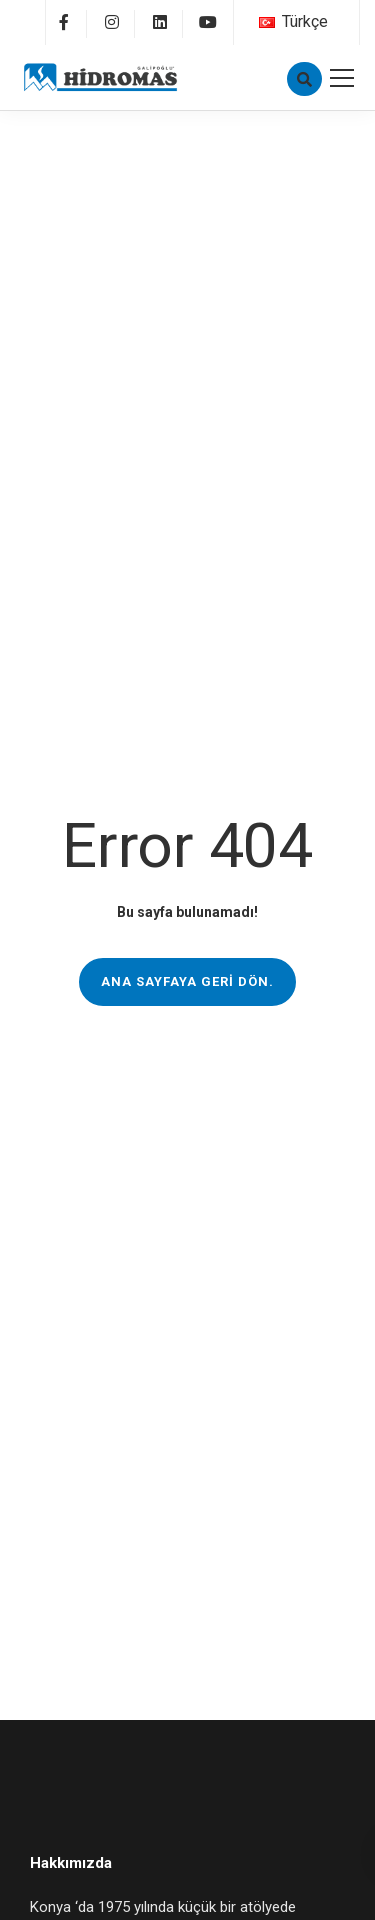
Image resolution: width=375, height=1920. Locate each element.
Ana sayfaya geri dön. (187, 981)
